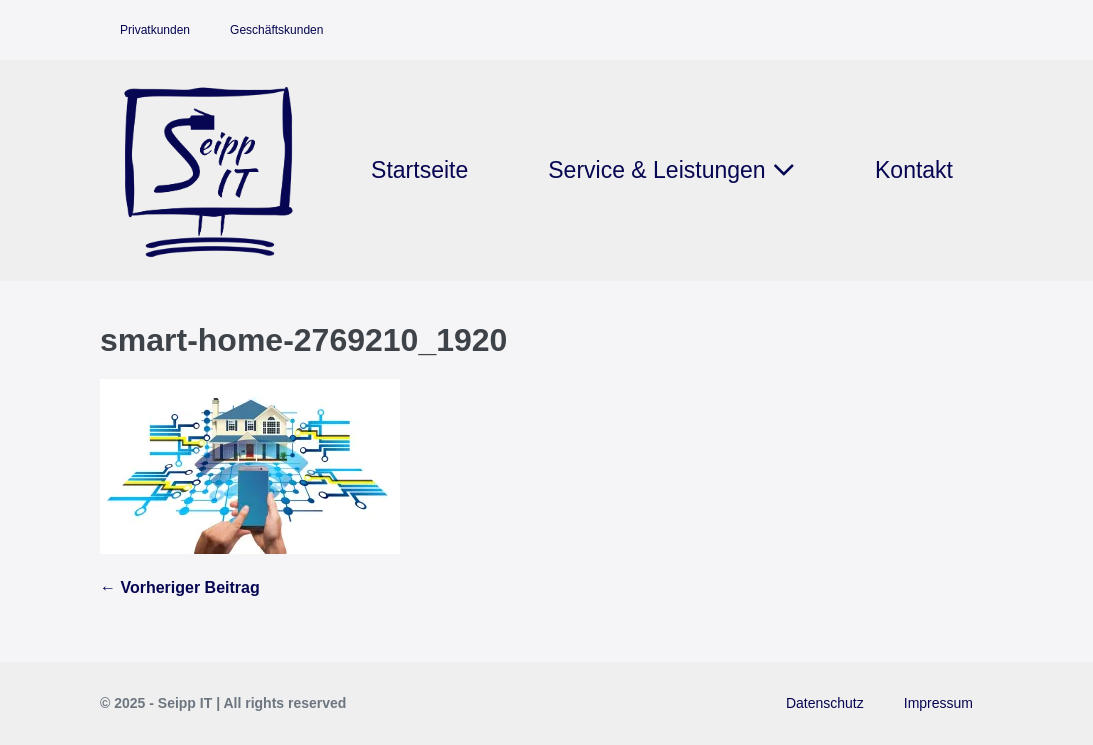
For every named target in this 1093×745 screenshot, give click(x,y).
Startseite (419, 170)
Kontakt (914, 170)
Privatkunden (155, 30)
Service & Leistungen (671, 170)
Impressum (938, 703)
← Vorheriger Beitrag (180, 587)
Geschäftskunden (276, 30)
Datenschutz (825, 703)
